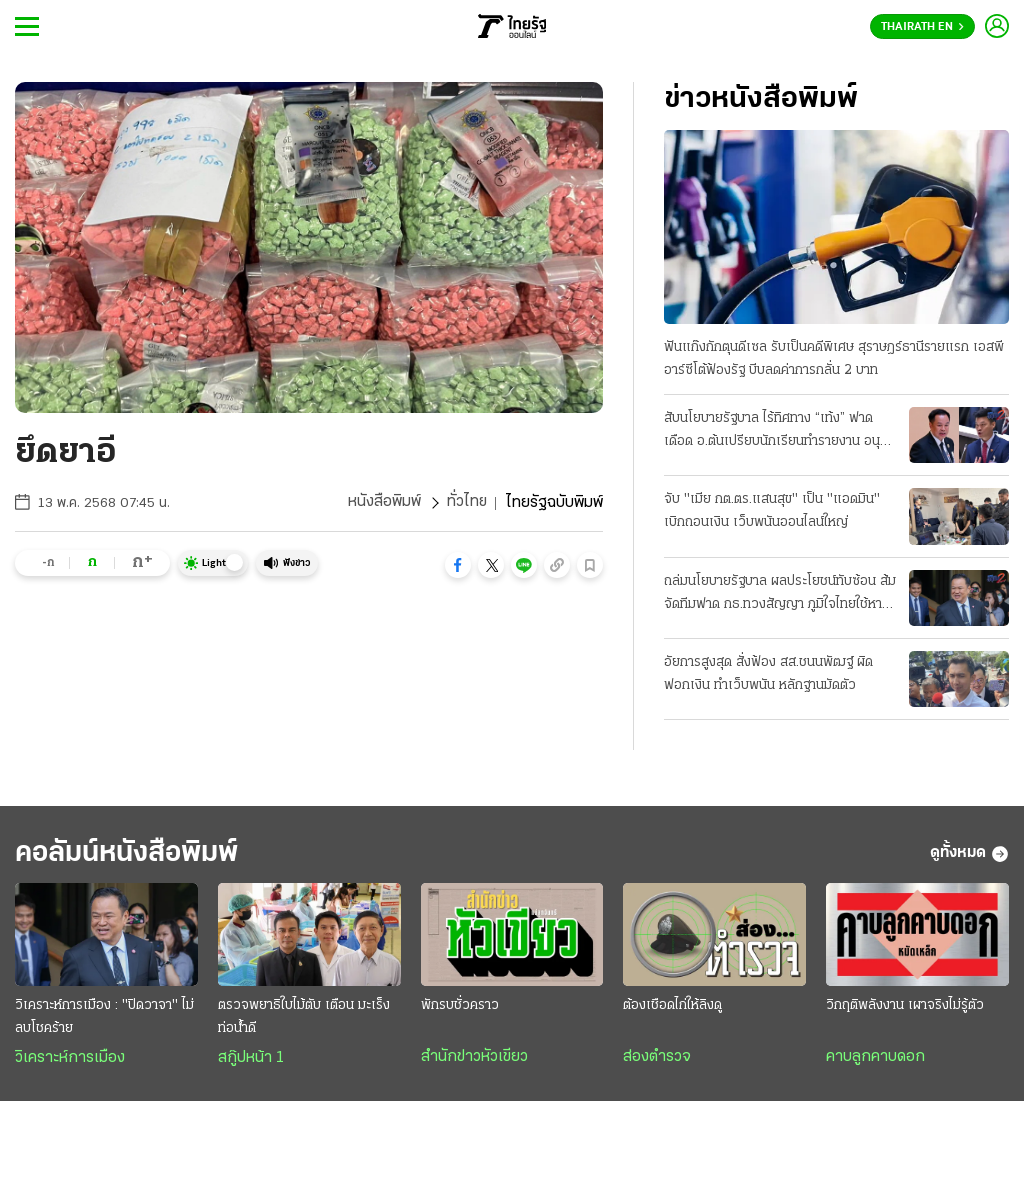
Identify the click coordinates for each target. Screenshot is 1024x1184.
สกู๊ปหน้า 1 (251, 1059)
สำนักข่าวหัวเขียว (474, 1058)
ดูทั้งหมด (969, 854)
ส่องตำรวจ (657, 1058)
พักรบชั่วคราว (460, 1006)
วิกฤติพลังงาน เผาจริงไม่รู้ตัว (905, 1006)
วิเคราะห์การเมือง (70, 1059)
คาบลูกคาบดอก (875, 1058)
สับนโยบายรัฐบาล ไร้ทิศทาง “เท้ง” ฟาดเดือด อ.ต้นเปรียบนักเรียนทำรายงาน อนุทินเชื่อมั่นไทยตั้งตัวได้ (780, 432)
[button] (458, 565)
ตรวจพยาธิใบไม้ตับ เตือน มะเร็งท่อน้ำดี (304, 1018)
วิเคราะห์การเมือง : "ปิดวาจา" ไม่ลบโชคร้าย (104, 1018)
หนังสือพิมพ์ (383, 503)
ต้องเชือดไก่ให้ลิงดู (672, 1006)
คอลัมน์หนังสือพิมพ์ (133, 853)
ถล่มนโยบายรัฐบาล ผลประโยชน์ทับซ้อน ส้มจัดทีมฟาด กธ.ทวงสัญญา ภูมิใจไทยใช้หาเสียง (780, 595)
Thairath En (922, 27)
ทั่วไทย (466, 503)
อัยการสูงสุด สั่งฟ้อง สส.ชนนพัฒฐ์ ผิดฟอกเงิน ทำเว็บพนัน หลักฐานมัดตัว (768, 674)
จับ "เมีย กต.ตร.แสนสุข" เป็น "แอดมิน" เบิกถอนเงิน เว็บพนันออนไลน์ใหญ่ (772, 511)
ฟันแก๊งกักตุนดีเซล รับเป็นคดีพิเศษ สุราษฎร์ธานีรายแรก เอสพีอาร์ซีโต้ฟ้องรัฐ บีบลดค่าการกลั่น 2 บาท (834, 359)
